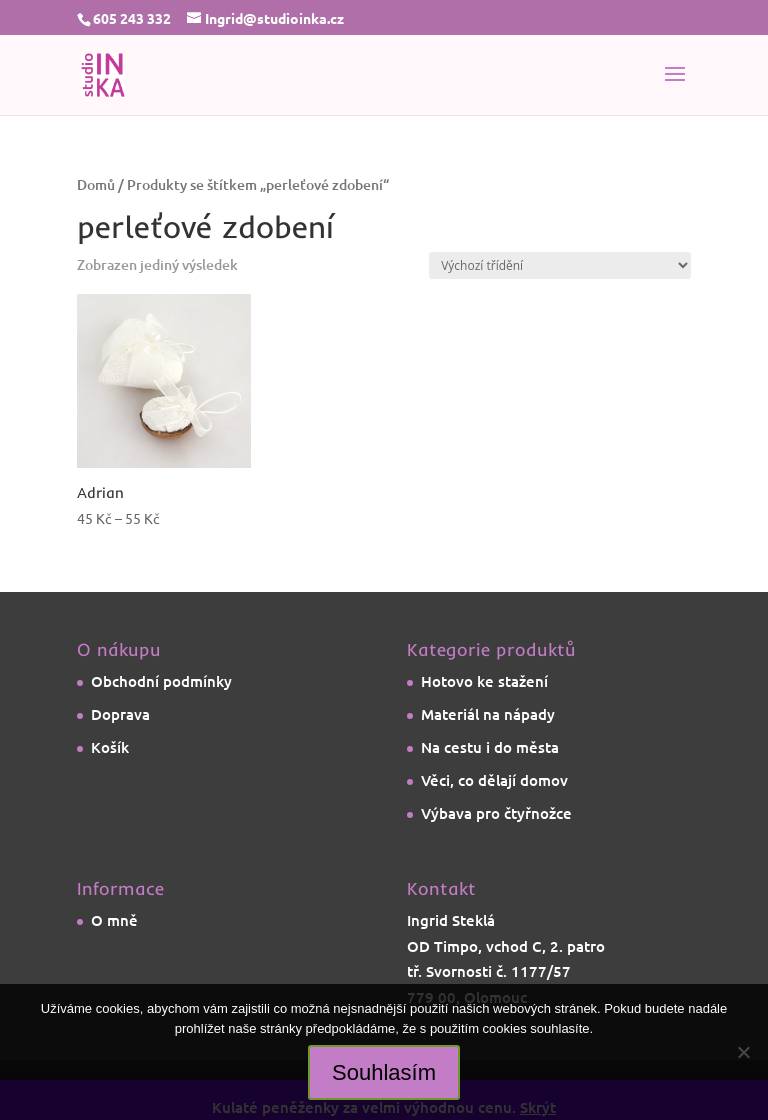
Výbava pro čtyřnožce (496, 813)
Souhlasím (384, 1072)
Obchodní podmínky (161, 681)
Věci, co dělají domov (494, 780)
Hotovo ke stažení (484, 681)
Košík (110, 747)
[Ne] (743, 1052)
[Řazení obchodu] (560, 265)
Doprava (120, 714)
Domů (96, 184)
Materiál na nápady (488, 714)
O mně (114, 920)
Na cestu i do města (490, 747)
